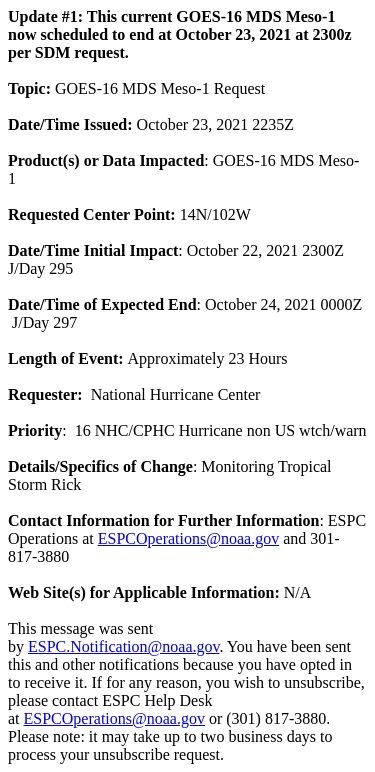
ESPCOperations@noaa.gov (188, 538)
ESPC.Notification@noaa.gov (123, 646)
